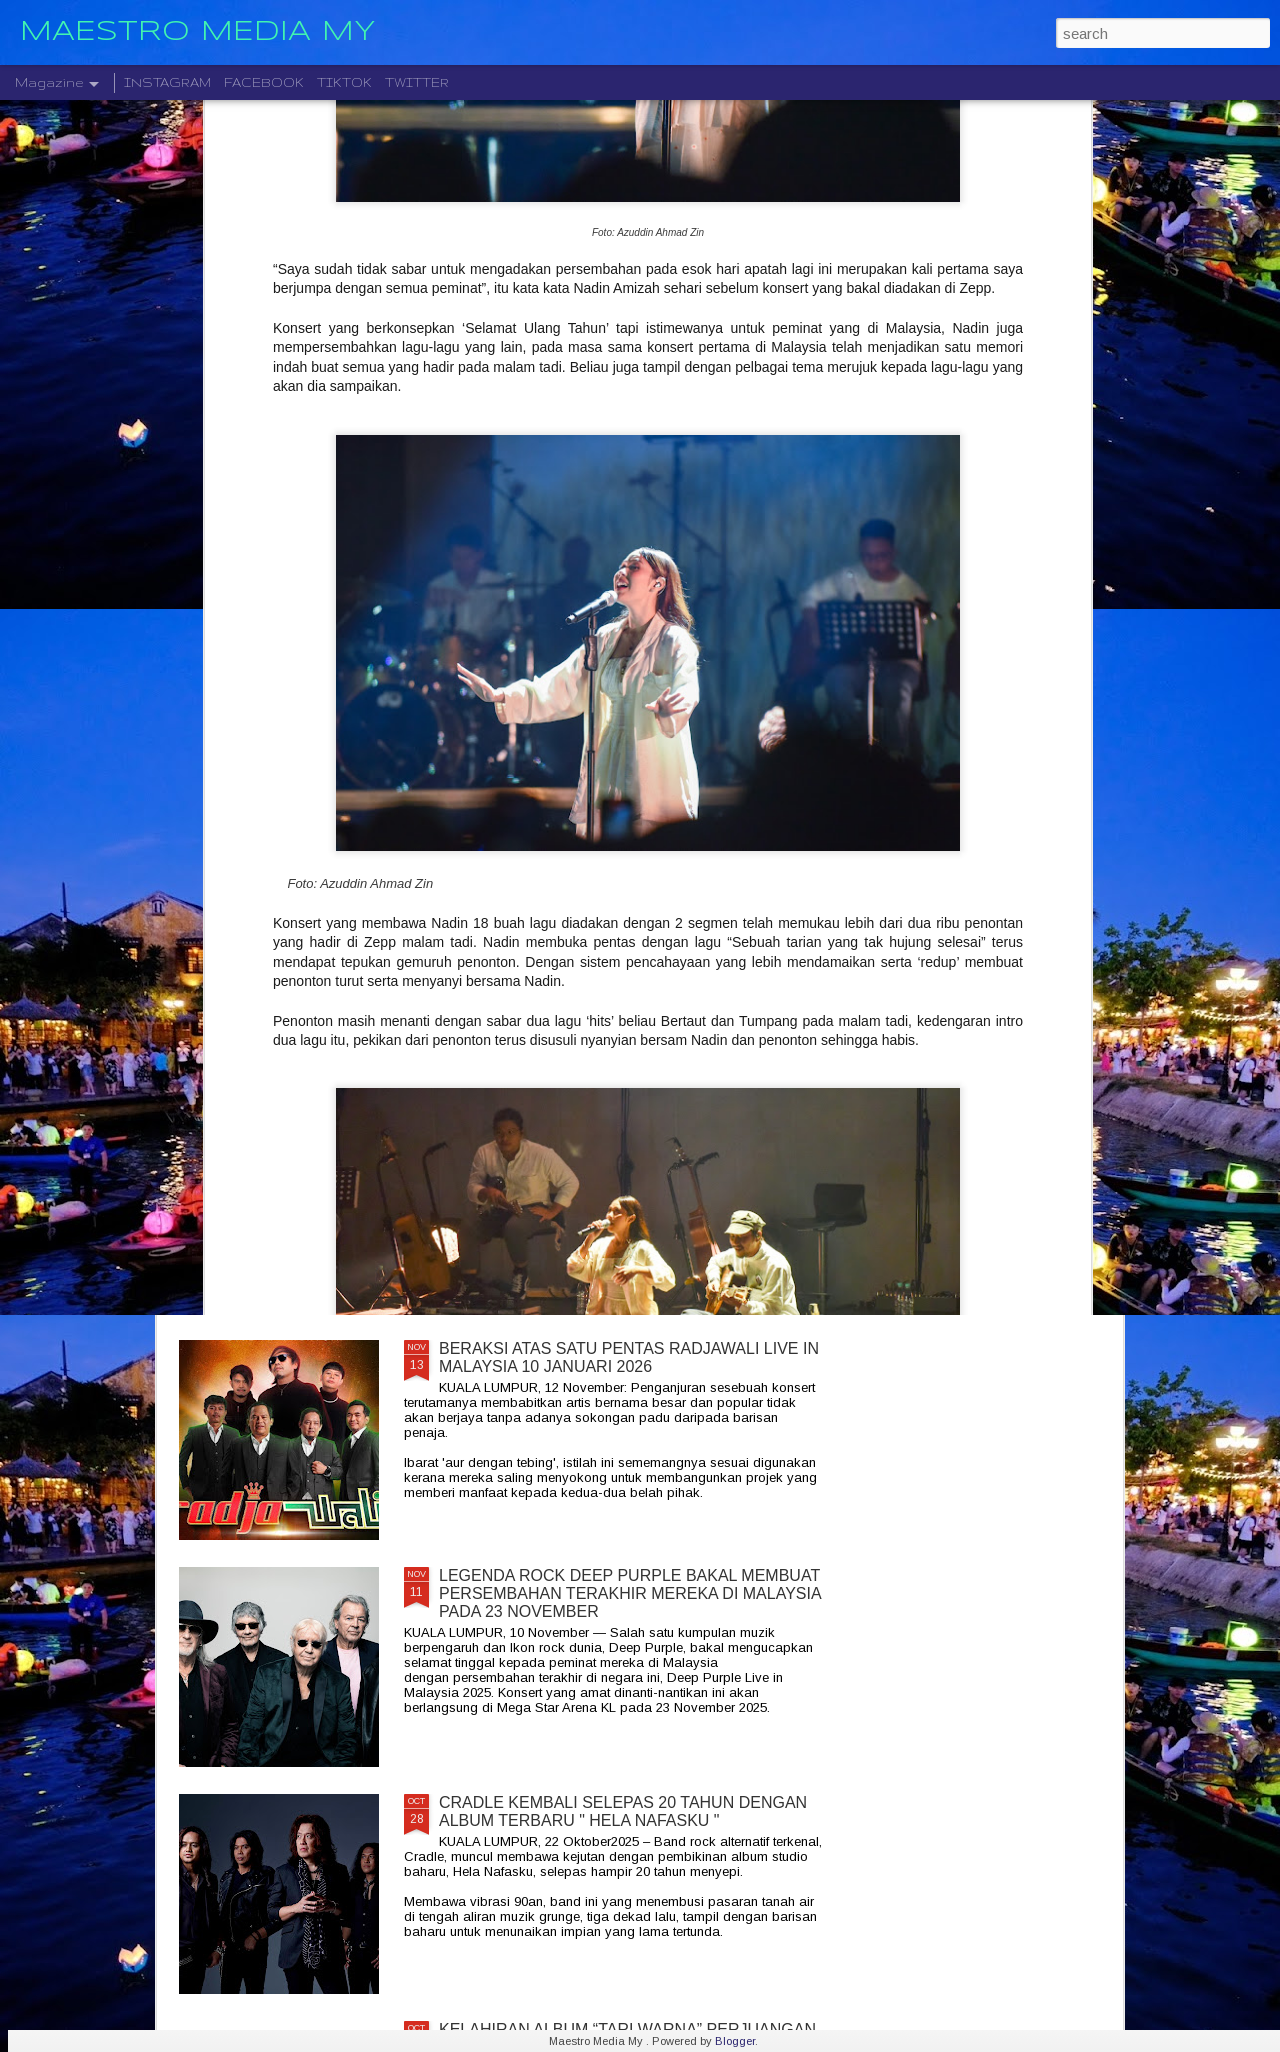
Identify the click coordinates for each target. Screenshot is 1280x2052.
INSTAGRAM (167, 82)
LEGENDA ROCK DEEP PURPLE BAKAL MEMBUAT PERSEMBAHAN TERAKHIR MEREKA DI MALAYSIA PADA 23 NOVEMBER (630, 1593)
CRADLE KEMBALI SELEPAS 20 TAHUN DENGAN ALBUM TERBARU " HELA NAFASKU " (623, 1811)
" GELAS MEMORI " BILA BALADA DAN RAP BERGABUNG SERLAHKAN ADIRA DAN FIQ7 (605, 903)
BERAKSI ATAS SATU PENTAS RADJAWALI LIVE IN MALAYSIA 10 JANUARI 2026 (629, 1357)
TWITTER (417, 82)
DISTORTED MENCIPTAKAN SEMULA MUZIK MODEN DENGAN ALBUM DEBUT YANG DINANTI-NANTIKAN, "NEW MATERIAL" (625, 1139)
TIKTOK (344, 82)
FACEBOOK (264, 82)
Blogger (735, 2041)
